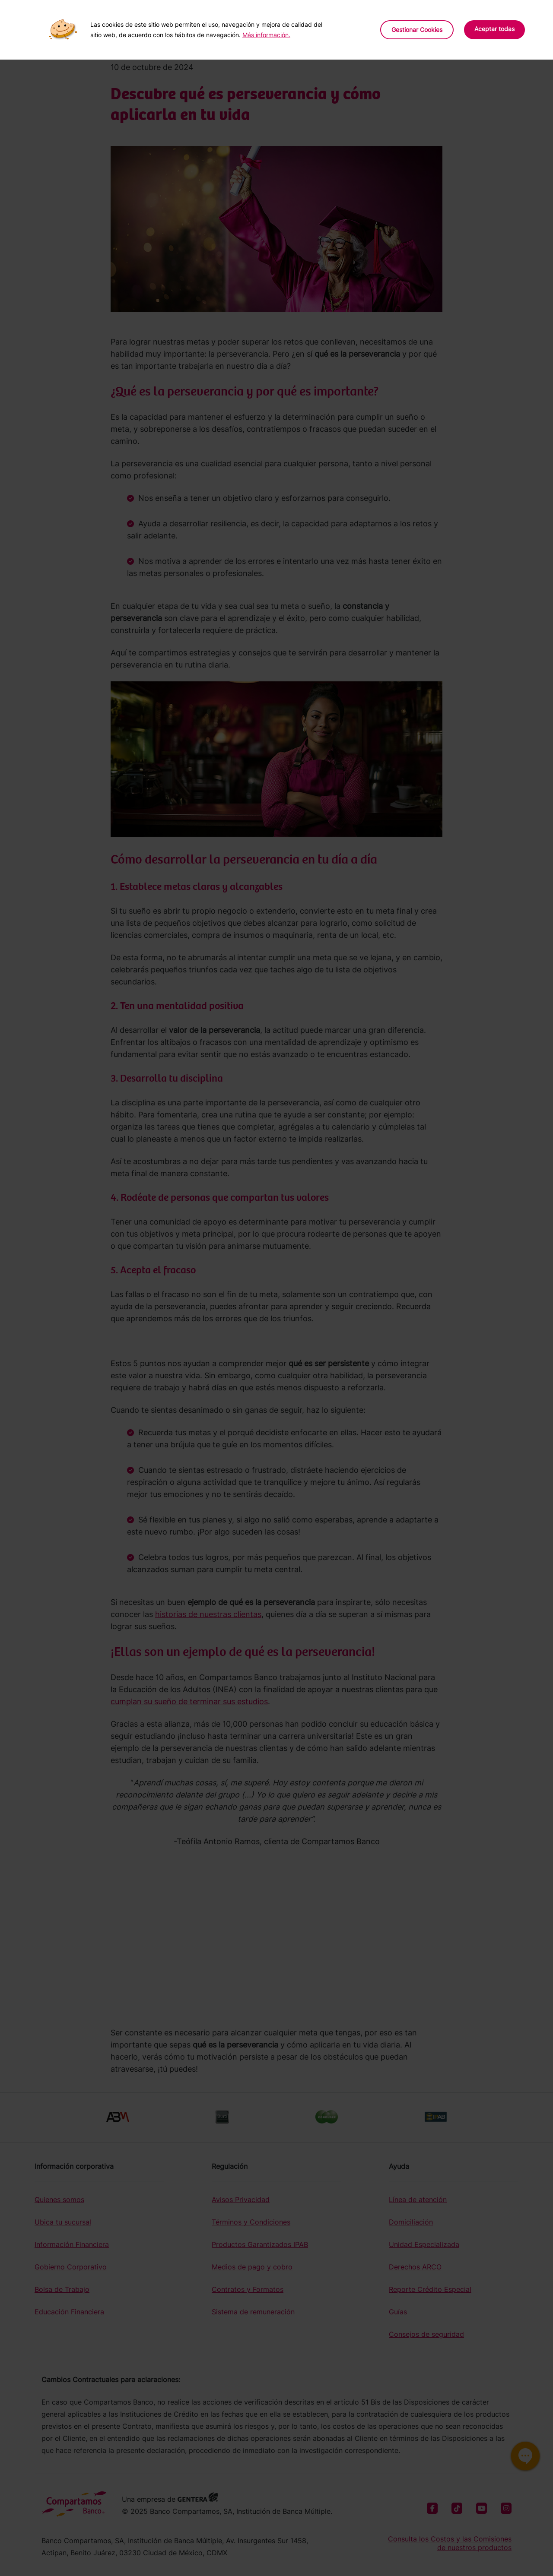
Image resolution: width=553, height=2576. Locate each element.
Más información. (266, 34)
